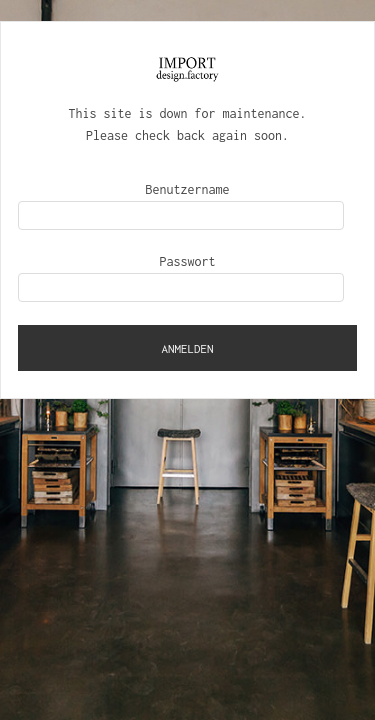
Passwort (188, 261)
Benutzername (188, 189)
